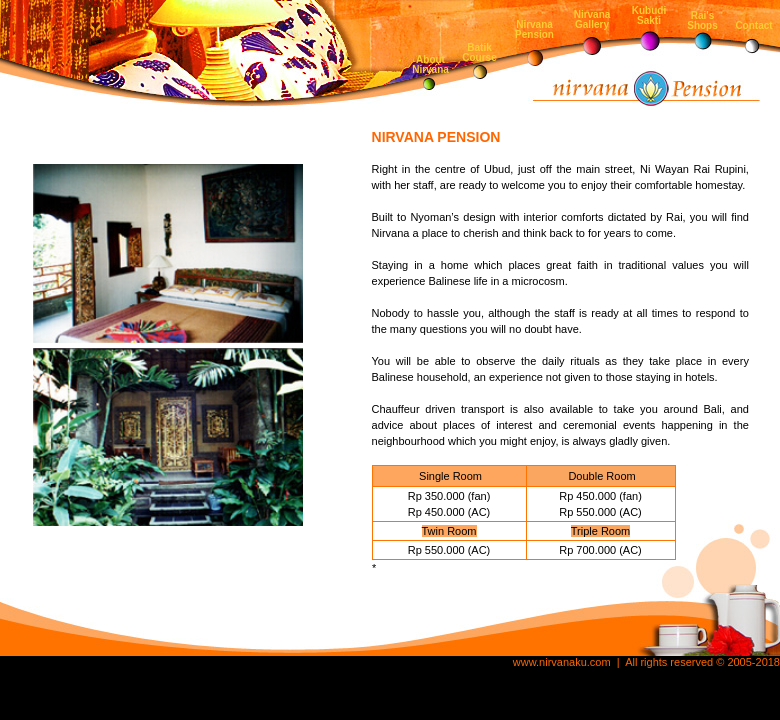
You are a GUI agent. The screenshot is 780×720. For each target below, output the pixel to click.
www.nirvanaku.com (562, 662)
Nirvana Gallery (592, 19)
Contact (753, 25)
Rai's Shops (702, 20)
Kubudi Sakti (649, 15)
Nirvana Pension (534, 29)
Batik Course (479, 52)
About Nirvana (430, 64)
